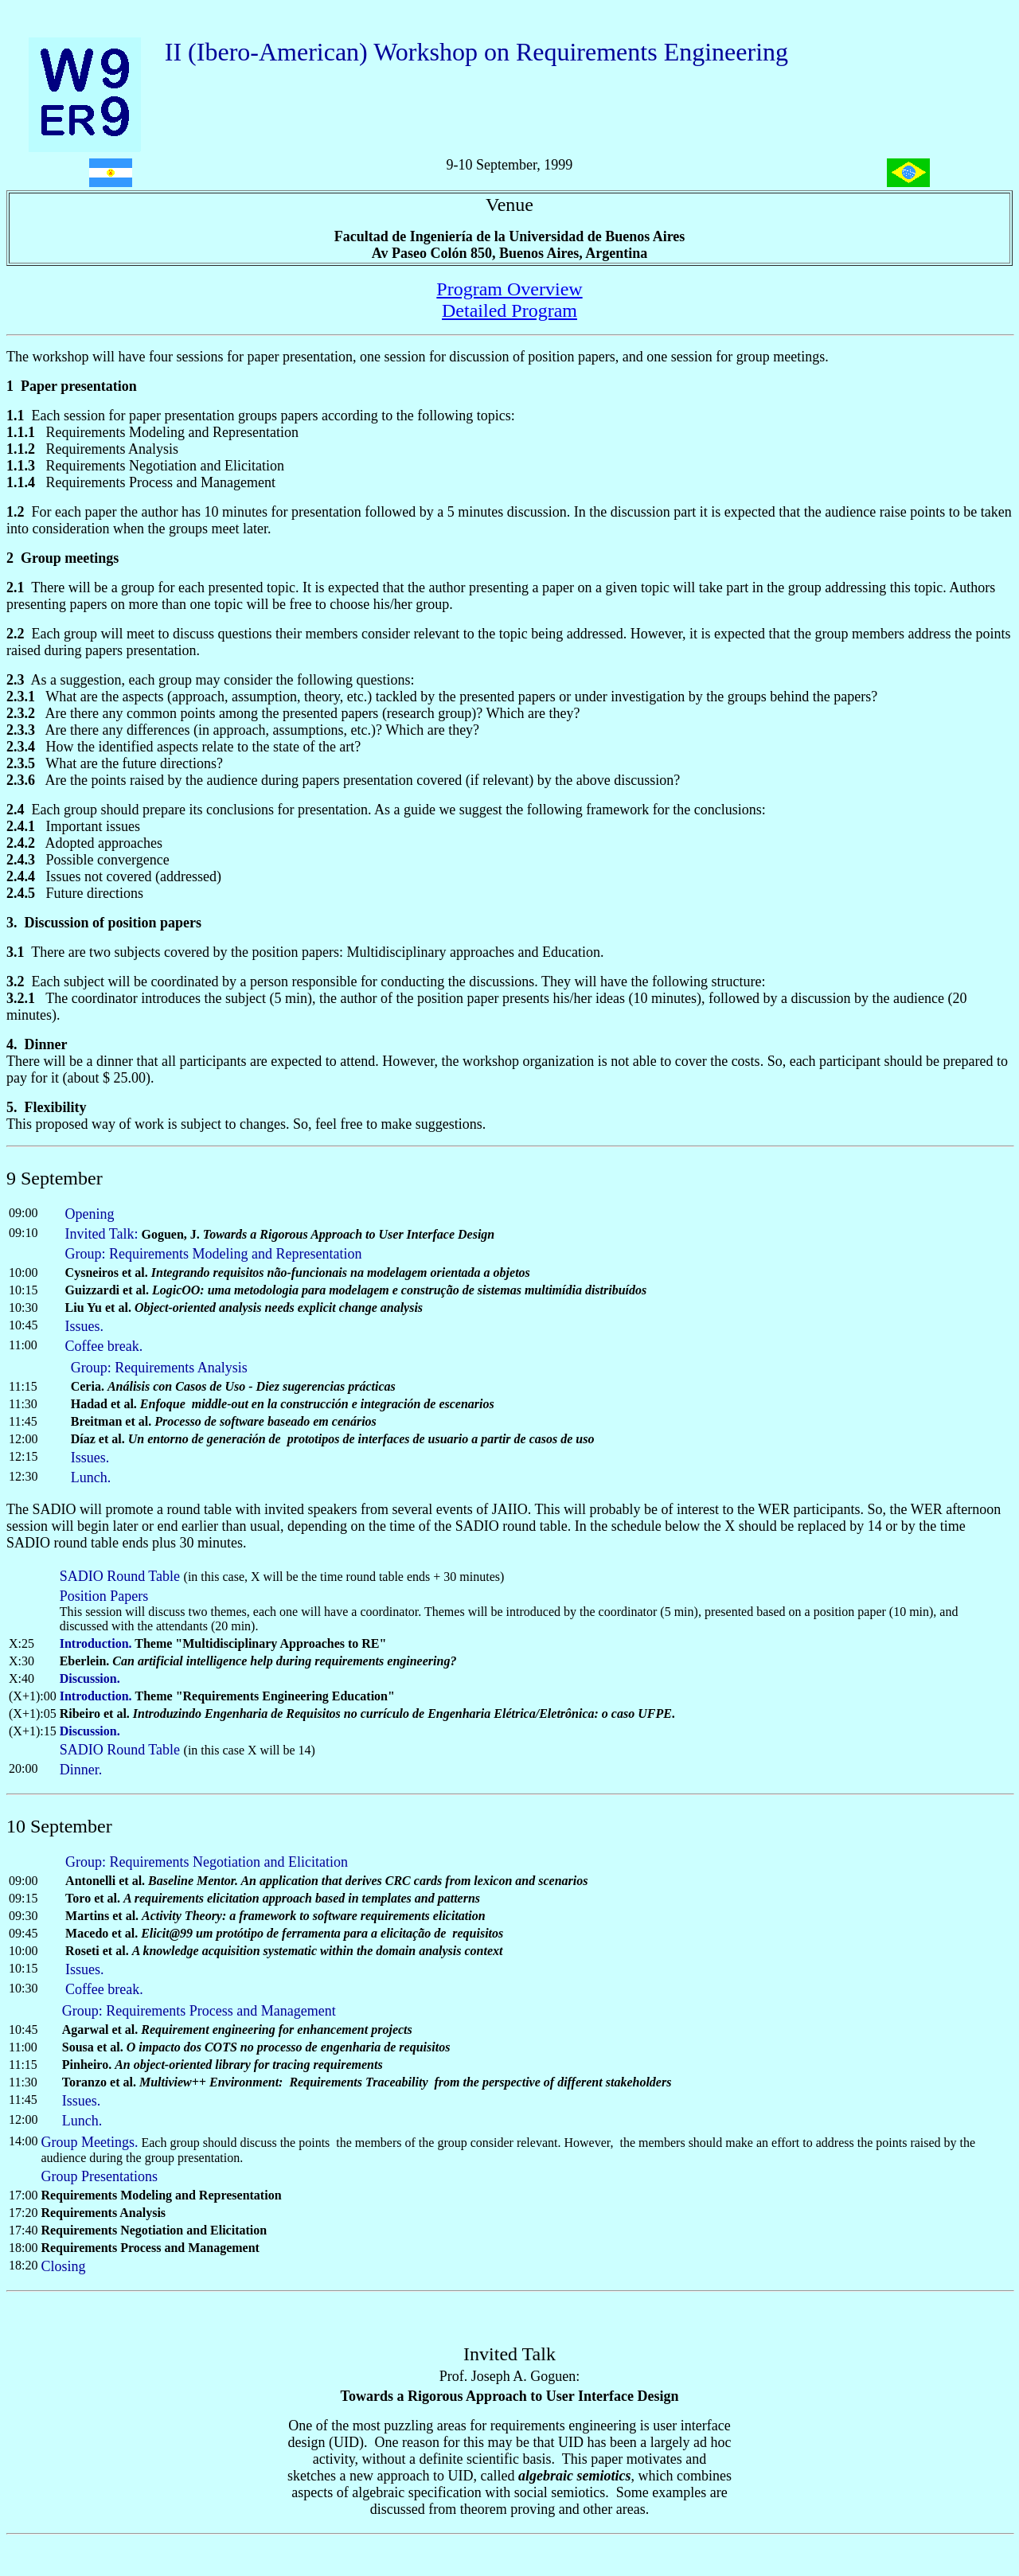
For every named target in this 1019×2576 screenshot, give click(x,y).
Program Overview (509, 289)
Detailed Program (509, 310)
